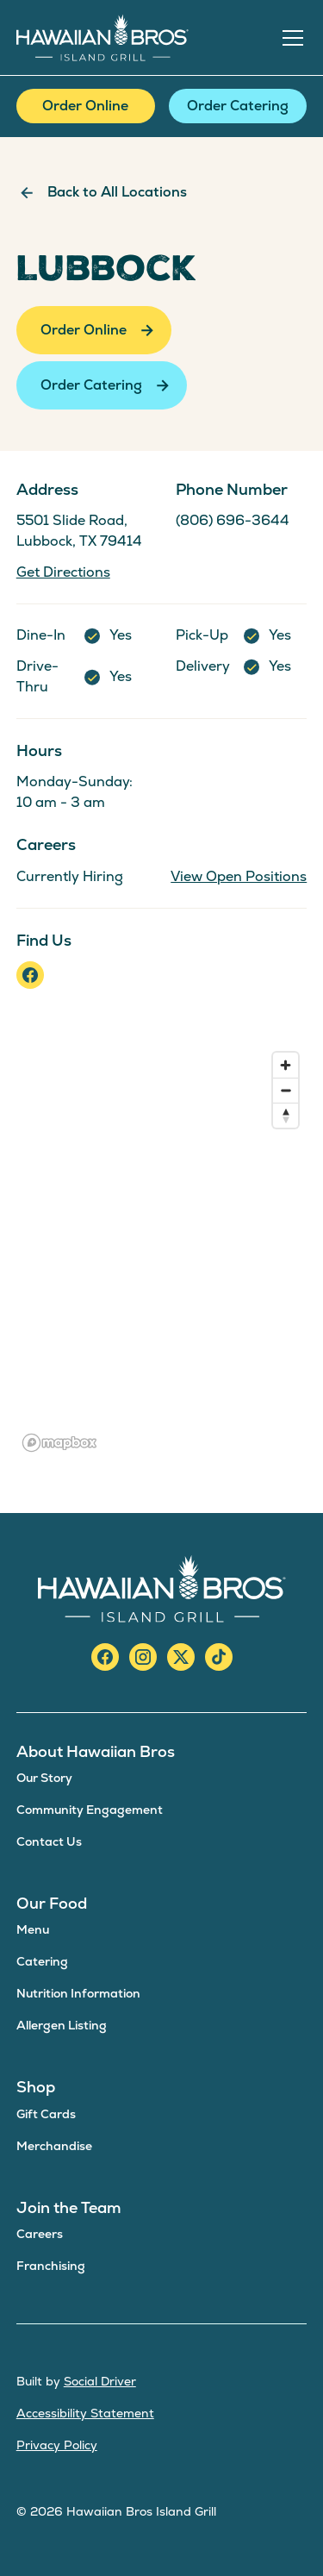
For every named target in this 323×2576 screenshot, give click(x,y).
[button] (289, 38)
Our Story (44, 1777)
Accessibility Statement (85, 2413)
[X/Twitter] (181, 1657)
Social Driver (100, 2381)
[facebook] (30, 975)
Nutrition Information (78, 1993)
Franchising (50, 2265)
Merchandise (54, 2146)
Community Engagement (89, 1809)
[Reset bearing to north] (285, 1115)
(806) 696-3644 (232, 520)
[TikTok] (219, 1657)
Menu (32, 1929)
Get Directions (63, 572)
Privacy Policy (56, 2445)
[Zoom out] (285, 1090)
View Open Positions (239, 876)
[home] (102, 37)
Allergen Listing (61, 2025)
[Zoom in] (285, 1065)
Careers (39, 2233)
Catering (42, 1961)
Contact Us (49, 1841)
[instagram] (143, 1657)
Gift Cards (46, 2114)
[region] (161, 1251)
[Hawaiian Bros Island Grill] (162, 1588)
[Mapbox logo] (59, 1443)
